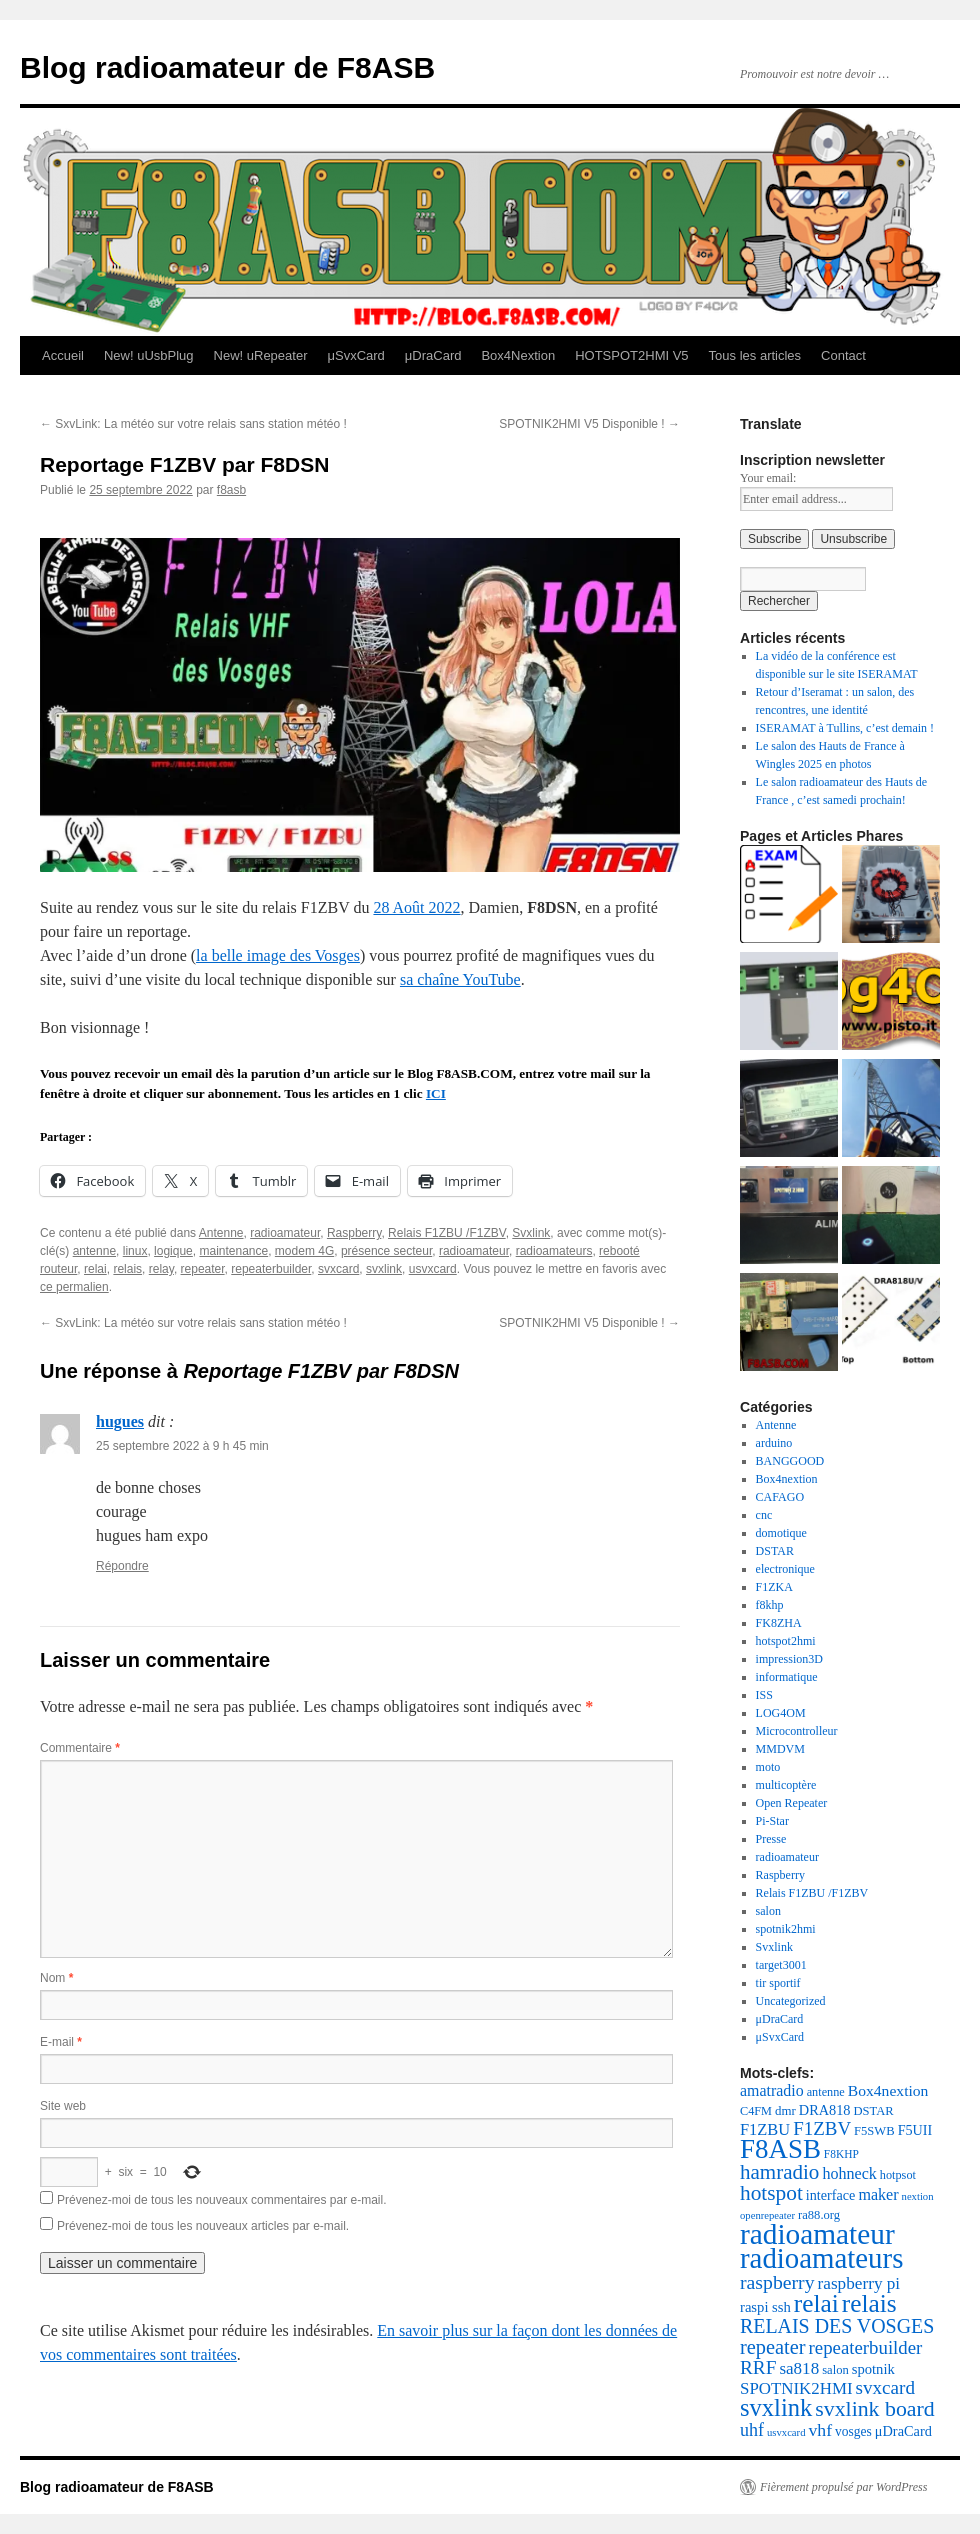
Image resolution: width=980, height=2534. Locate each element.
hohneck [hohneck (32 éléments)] (849, 2173)
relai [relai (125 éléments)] (816, 2303)
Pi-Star (772, 1821)
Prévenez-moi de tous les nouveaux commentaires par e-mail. (221, 2200)
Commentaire (80, 1748)
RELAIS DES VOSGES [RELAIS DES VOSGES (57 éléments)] (837, 2326)
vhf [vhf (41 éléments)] (820, 2430)
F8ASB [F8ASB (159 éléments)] (780, 2149)
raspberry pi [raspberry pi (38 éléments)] (859, 2283)
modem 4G (304, 1251)
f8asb (231, 490)
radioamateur (285, 1233)
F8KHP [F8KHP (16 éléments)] (841, 2154)
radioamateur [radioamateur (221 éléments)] (817, 2234)
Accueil (63, 355)
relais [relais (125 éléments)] (869, 2303)
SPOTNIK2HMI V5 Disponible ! (589, 424)
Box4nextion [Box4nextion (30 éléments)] (888, 2090)
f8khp (770, 1605)
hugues (120, 1421)
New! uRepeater (261, 355)
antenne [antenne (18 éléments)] (826, 2092)
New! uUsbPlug (149, 355)
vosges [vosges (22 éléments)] (853, 2431)
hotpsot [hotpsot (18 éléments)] (898, 2175)
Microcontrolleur (797, 1731)
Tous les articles (755, 355)
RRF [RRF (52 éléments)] (758, 2367)
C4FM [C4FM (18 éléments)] (756, 2111)
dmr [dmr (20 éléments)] (785, 2111)
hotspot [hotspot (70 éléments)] (771, 2193)
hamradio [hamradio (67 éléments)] (779, 2172)
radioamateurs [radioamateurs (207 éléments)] (821, 2258)
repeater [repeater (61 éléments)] (773, 2347)
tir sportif (778, 1983)
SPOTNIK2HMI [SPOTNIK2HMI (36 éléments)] (796, 2388)
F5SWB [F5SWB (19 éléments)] (874, 2131)
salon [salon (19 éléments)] (835, 2370)
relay (161, 1269)
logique (173, 1251)
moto (768, 1767)
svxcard (338, 1269)
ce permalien (74, 1287)
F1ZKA (774, 1587)
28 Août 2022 (416, 907)
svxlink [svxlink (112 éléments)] (776, 2407)
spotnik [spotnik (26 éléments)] (873, 2369)
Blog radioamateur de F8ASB (227, 67)
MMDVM (780, 1749)
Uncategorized (791, 2001)
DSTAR (775, 1551)
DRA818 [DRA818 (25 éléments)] (825, 2110)
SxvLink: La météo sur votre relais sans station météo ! (193, 424)
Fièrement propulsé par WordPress (843, 2487)
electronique (785, 1569)
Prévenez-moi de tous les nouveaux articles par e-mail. (203, 2226)
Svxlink (531, 1233)
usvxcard (433, 1269)
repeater (203, 1269)
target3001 (781, 1965)
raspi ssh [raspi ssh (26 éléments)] (765, 2307)
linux (135, 1251)
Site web (63, 2106)
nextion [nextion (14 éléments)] (918, 2196)
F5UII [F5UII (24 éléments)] (915, 2130)
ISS (764, 1695)
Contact (843, 355)
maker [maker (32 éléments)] (878, 2194)
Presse (771, 1839)
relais (127, 1269)
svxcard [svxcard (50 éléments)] (885, 2387)
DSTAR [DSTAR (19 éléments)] (874, 2111)
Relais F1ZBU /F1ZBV (447, 1233)
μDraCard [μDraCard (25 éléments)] (903, 2431)
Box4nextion (787, 1479)
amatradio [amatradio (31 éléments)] (772, 2090)
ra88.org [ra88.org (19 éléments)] (819, 2215)
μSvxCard (355, 355)
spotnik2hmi (786, 1929)
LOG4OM (781, 1713)
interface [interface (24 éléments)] (831, 2195)
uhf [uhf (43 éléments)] (752, 2430)
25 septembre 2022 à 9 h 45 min (182, 1446)
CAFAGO (780, 1497)
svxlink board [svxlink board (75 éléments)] (874, 2409)
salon (768, 1911)
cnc (764, 1515)
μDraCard (433, 355)
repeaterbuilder (271, 1269)
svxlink (384, 1269)
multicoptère (786, 1785)
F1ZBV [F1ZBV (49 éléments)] (822, 2128)
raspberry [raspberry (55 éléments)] (777, 2282)
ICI (436, 1093)
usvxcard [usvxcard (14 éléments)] (786, 2432)
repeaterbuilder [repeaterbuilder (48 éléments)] (866, 2347)
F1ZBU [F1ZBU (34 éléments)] (765, 2129)
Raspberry (354, 1233)
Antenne (221, 1233)
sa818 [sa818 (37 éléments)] (799, 2368)
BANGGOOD (790, 1461)
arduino (774, 1443)
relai (95, 1269)
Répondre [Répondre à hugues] (122, 1566)
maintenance (233, 1251)
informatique (787, 1677)
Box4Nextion (518, 355)
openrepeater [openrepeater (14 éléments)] (767, 2215)
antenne (94, 1251)
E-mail (61, 2042)
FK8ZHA (779, 1623)
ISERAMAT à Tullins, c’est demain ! (845, 728)
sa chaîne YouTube (460, 979)
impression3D (789, 1659)
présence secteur (386, 1251)
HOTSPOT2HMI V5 (631, 355)
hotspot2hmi (786, 1641)
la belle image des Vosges (278, 955)
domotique (781, 1533)
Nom (56, 1978)
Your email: (768, 478)
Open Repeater (792, 1803)
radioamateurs (554, 1251)
